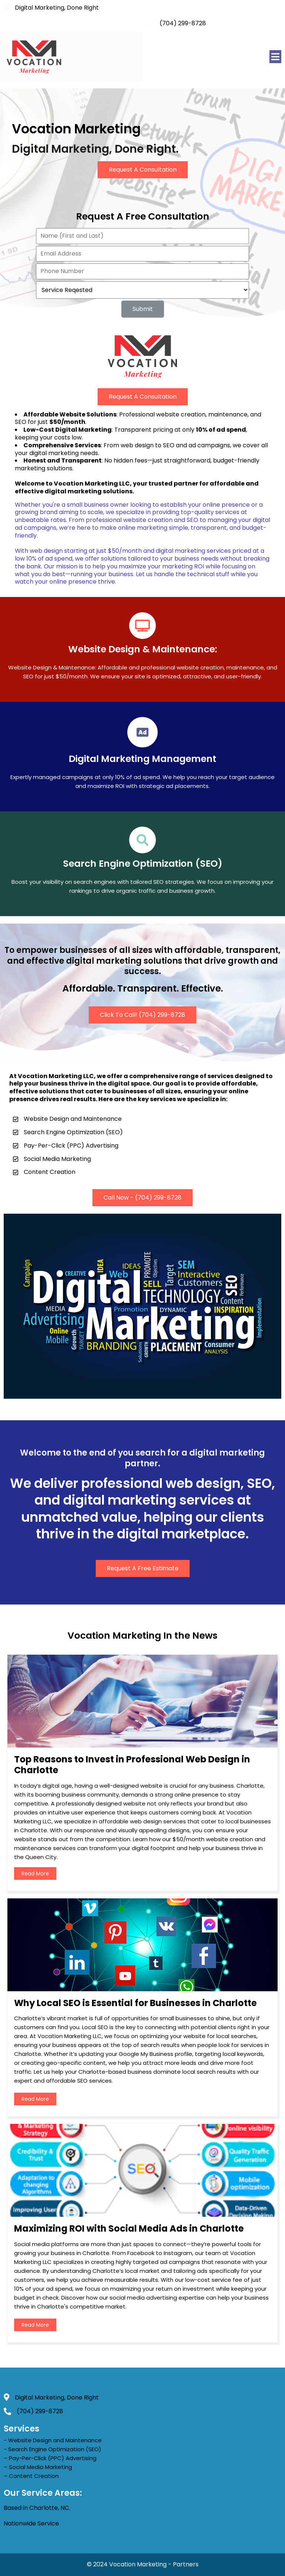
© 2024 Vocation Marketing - (130, 2564)
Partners (186, 2564)
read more (35, 1873)
